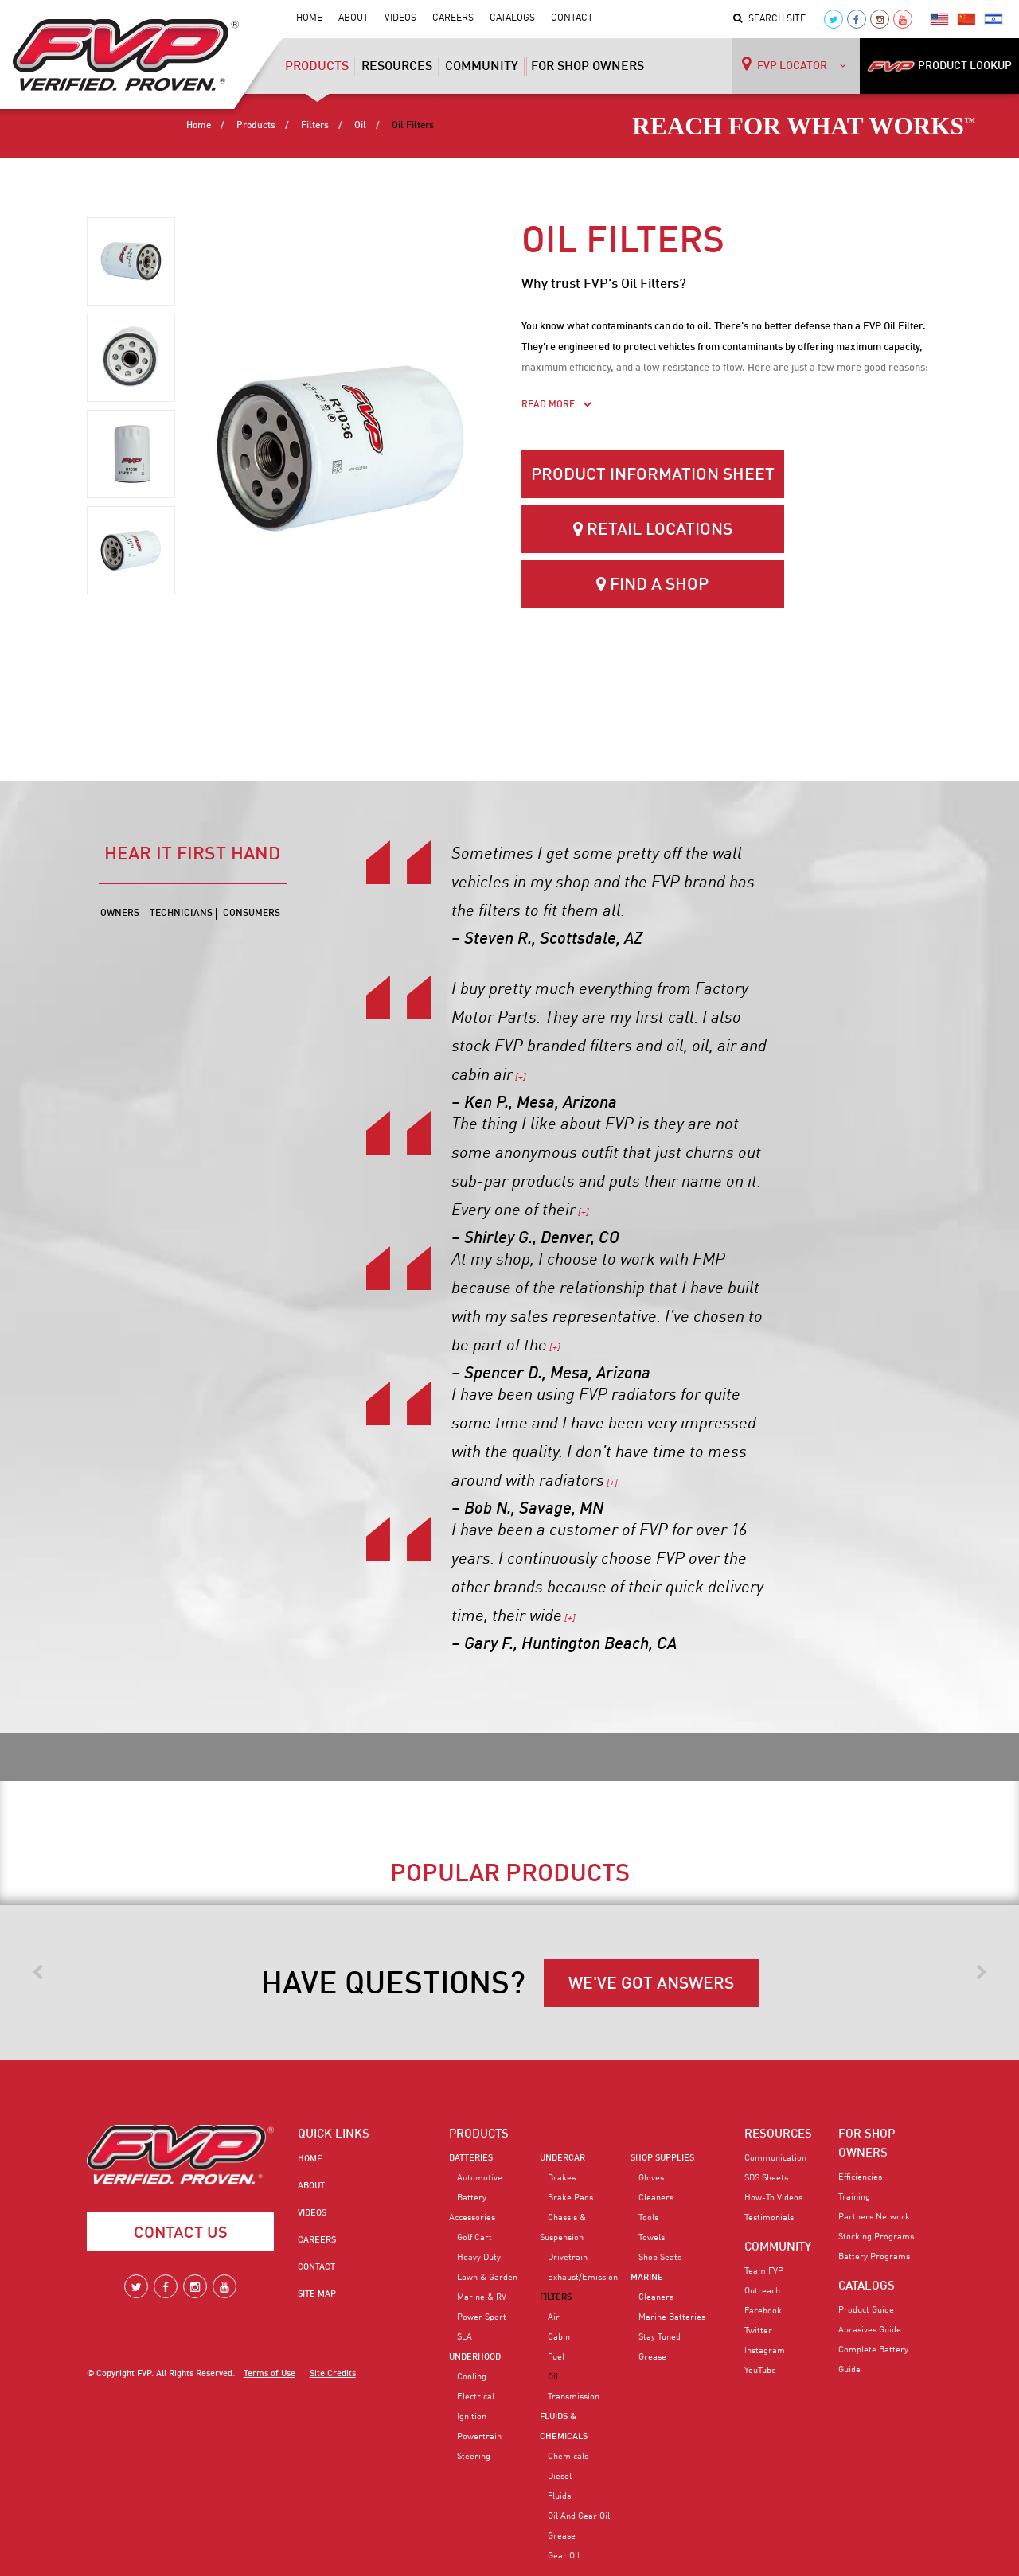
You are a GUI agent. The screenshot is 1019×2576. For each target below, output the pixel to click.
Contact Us (181, 2234)
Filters (315, 126)
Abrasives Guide (869, 2330)
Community (481, 66)
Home (309, 18)
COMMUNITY (777, 2247)
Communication (775, 2158)
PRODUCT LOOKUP (939, 66)
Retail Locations (652, 529)
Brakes (562, 2178)
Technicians (181, 913)
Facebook (763, 2311)
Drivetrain (568, 2257)
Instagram (764, 2351)
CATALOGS (866, 2286)
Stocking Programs (876, 2237)
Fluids (559, 2496)
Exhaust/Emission (583, 2277)
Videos (400, 18)
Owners (119, 913)
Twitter (758, 2331)
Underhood (475, 2357)
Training (854, 2197)
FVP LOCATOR (794, 64)
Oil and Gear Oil (579, 2516)
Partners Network (874, 2217)
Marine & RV (481, 2297)
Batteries (471, 2158)
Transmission (573, 2397)
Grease (562, 2536)
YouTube (760, 2370)
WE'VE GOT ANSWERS (651, 1984)
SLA (464, 2337)
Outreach (762, 2291)
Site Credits (333, 2374)
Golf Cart (474, 2238)
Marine (647, 2277)
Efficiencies (860, 2177)
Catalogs (512, 18)
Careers (453, 18)
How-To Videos (773, 2198)
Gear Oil (564, 2556)
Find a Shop (652, 584)
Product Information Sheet (653, 475)
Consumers (251, 913)
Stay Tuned (659, 2337)
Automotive (479, 2178)
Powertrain (479, 2437)
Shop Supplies (662, 2158)
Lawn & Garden (487, 2277)
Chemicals (568, 2456)
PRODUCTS (479, 2134)
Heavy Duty (479, 2257)
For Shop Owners (587, 66)
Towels (651, 2238)
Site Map (317, 2294)
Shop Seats (659, 2257)
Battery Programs (874, 2257)
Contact (572, 18)
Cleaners (655, 2198)
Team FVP (763, 2271)
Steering (473, 2456)
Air (554, 2317)
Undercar (562, 2158)
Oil (360, 126)
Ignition (471, 2417)
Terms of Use (269, 2374)
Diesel (560, 2476)
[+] (519, 1077)
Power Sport (481, 2317)
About (353, 18)
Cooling (471, 2377)
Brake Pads (570, 2198)
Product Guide (866, 2310)
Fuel (556, 2357)
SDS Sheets (766, 2178)
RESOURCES (778, 2134)
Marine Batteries (671, 2317)
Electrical (475, 2397)
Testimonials (769, 2218)
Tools (648, 2218)
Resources (396, 66)
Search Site (769, 19)
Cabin (559, 2337)
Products (317, 71)
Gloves (651, 2178)
